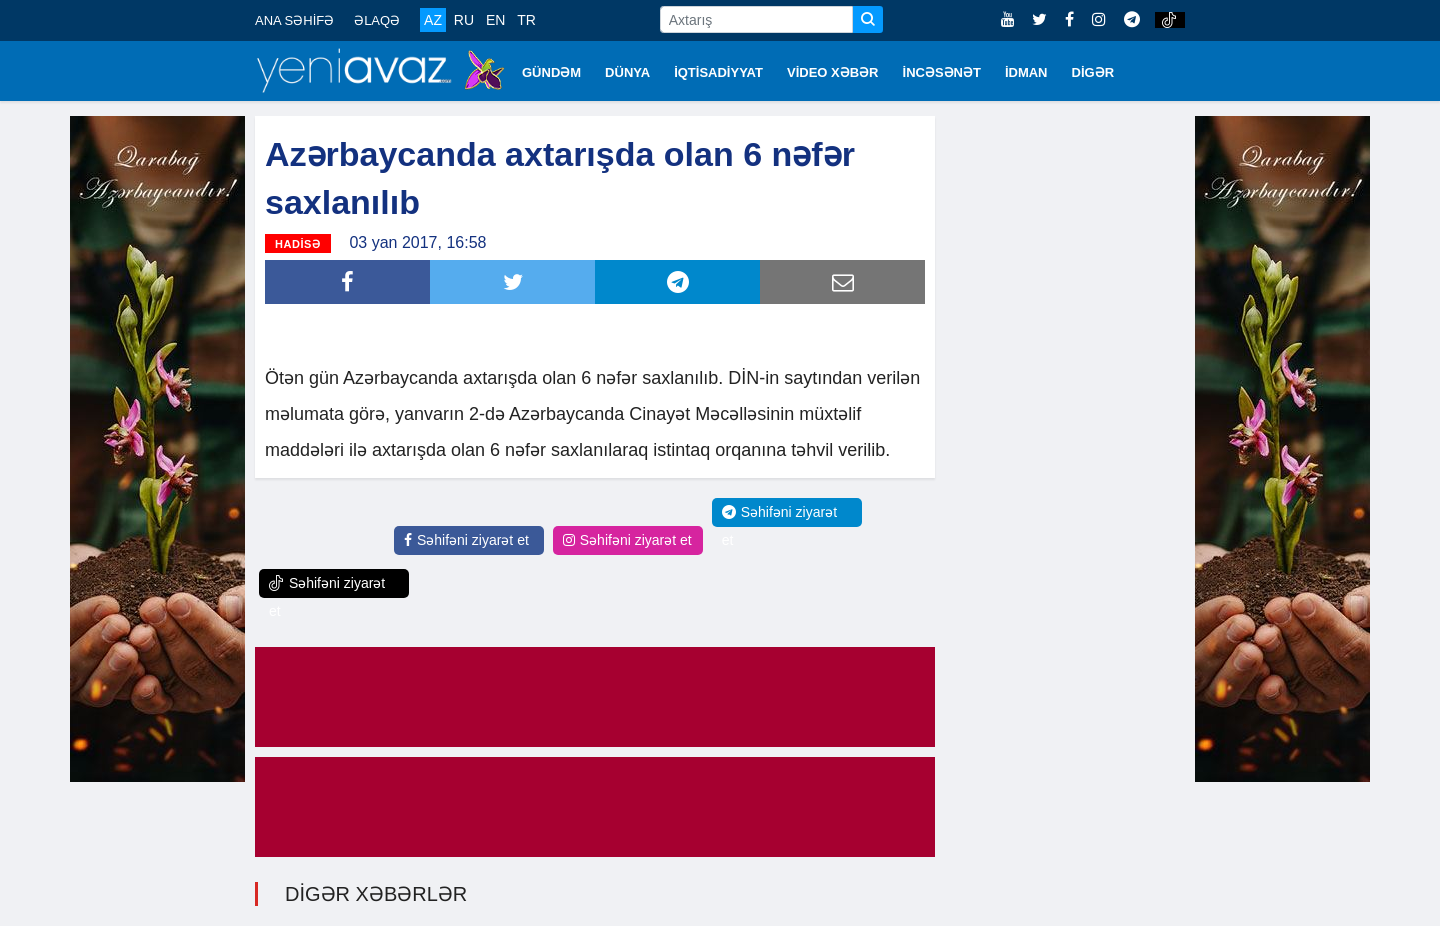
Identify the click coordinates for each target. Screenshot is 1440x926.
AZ (433, 20)
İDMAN (1026, 72)
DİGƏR (1093, 72)
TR (526, 20)
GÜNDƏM (551, 72)
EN (495, 20)
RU (464, 20)
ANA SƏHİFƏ (294, 20)
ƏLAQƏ (377, 20)
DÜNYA (627, 72)
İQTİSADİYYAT (718, 72)
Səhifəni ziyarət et (466, 540)
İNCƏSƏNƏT (942, 72)
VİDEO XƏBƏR (833, 72)
